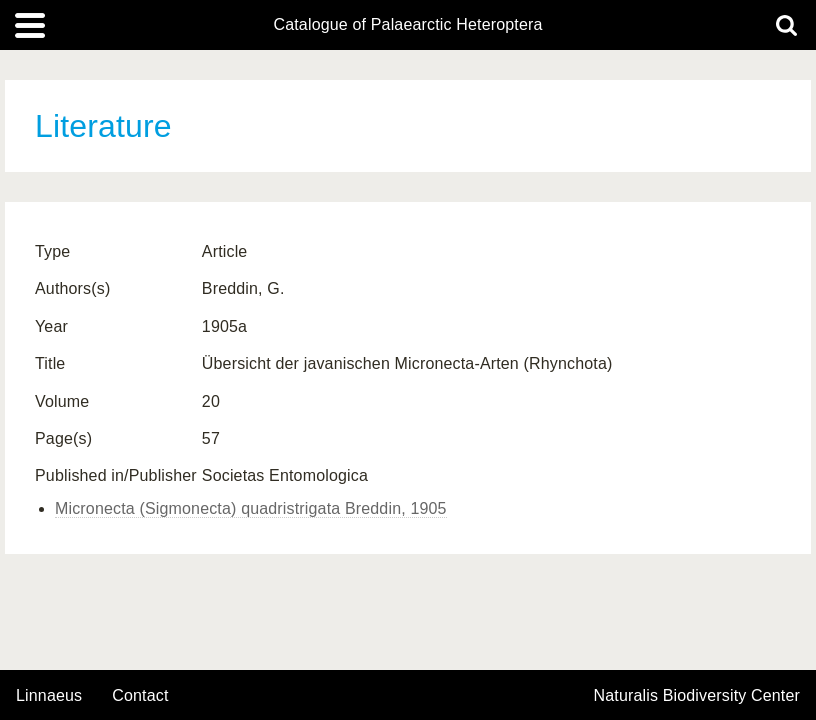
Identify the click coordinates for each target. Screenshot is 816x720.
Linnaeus (49, 696)
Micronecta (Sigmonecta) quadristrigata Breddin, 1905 (251, 508)
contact (140, 695)
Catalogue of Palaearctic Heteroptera (407, 25)
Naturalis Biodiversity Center (697, 696)
